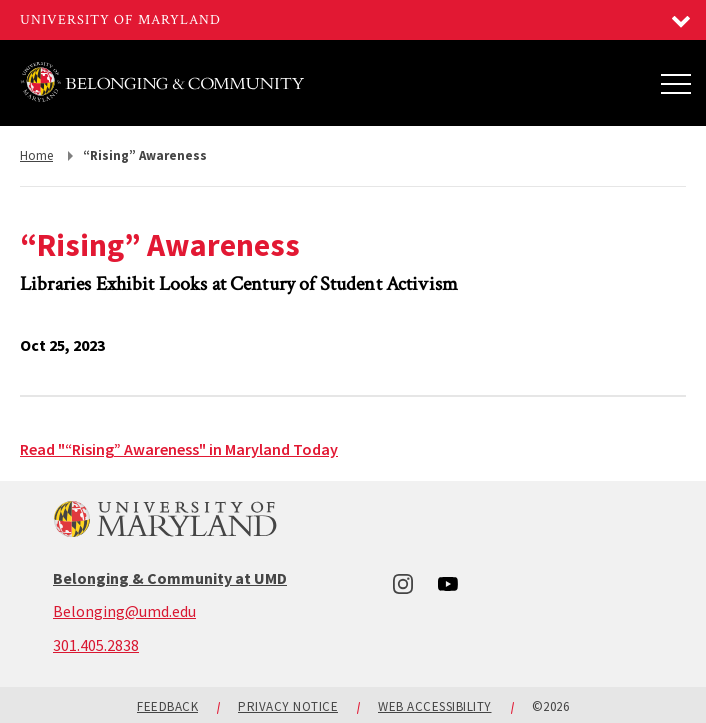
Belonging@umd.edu (124, 611)
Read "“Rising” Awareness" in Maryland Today (179, 449)
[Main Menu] (676, 83)
